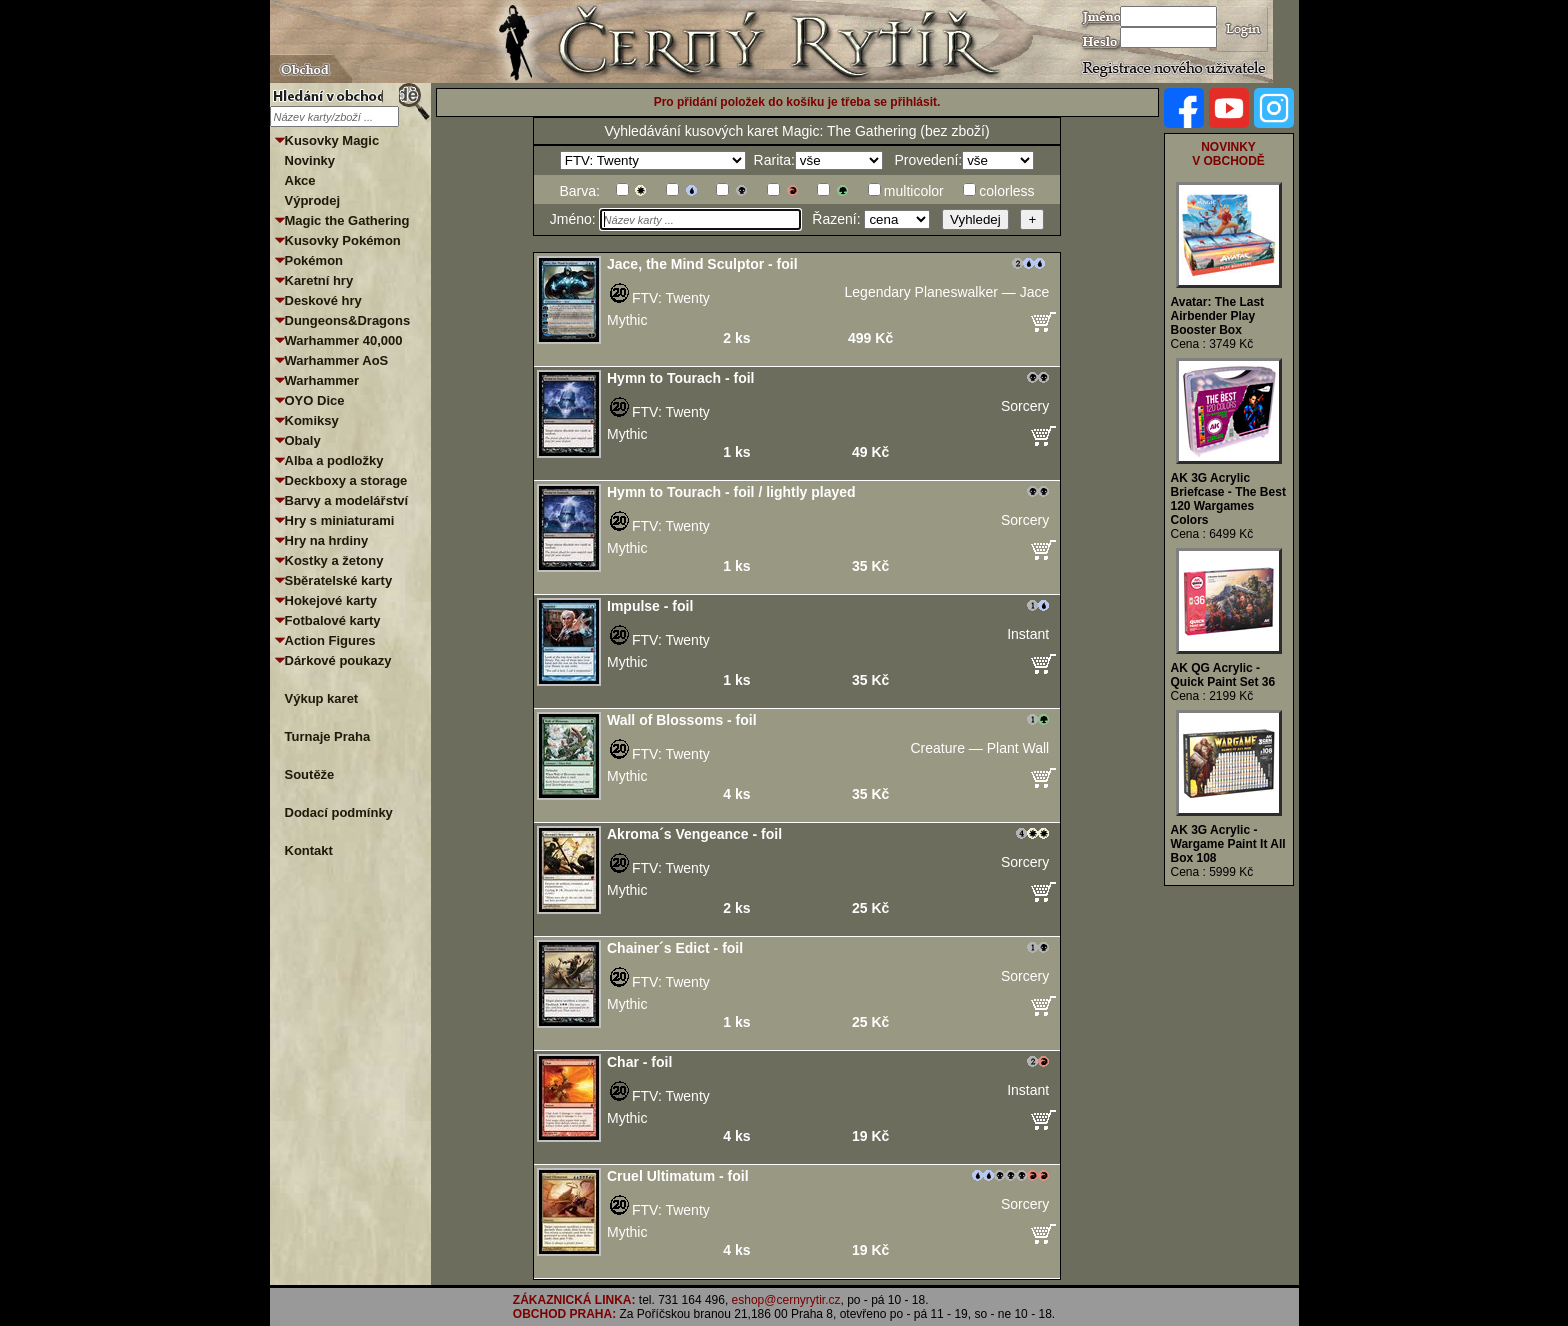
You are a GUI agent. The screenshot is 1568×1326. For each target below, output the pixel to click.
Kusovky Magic (332, 140)
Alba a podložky (334, 460)
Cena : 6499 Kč (1212, 534)
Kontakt (309, 850)
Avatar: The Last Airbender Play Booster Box (1218, 316)
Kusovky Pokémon (343, 240)
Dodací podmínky (339, 812)
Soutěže (310, 774)
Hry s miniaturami (340, 520)
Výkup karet (322, 698)
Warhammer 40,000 (344, 340)
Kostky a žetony (334, 560)
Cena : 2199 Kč (1212, 696)
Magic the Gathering (347, 220)
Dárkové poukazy (338, 660)
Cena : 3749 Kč (1212, 344)
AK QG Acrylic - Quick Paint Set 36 (1223, 675)
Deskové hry (323, 300)
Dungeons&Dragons (348, 320)
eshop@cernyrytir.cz (786, 1300)
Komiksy (312, 420)
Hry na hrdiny (327, 540)
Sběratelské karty (339, 580)
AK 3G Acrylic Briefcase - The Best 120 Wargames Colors (1228, 499)
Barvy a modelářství (347, 500)
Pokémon (314, 260)
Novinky (310, 160)
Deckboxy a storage (346, 480)
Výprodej (313, 200)
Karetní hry (319, 280)
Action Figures (330, 640)
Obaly (303, 440)
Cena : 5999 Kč (1212, 872)
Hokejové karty (331, 600)
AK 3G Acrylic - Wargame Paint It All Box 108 (1228, 844)
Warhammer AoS (337, 360)
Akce (300, 180)
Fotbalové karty (333, 620)
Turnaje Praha (328, 736)
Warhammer (322, 380)
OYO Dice (315, 400)
